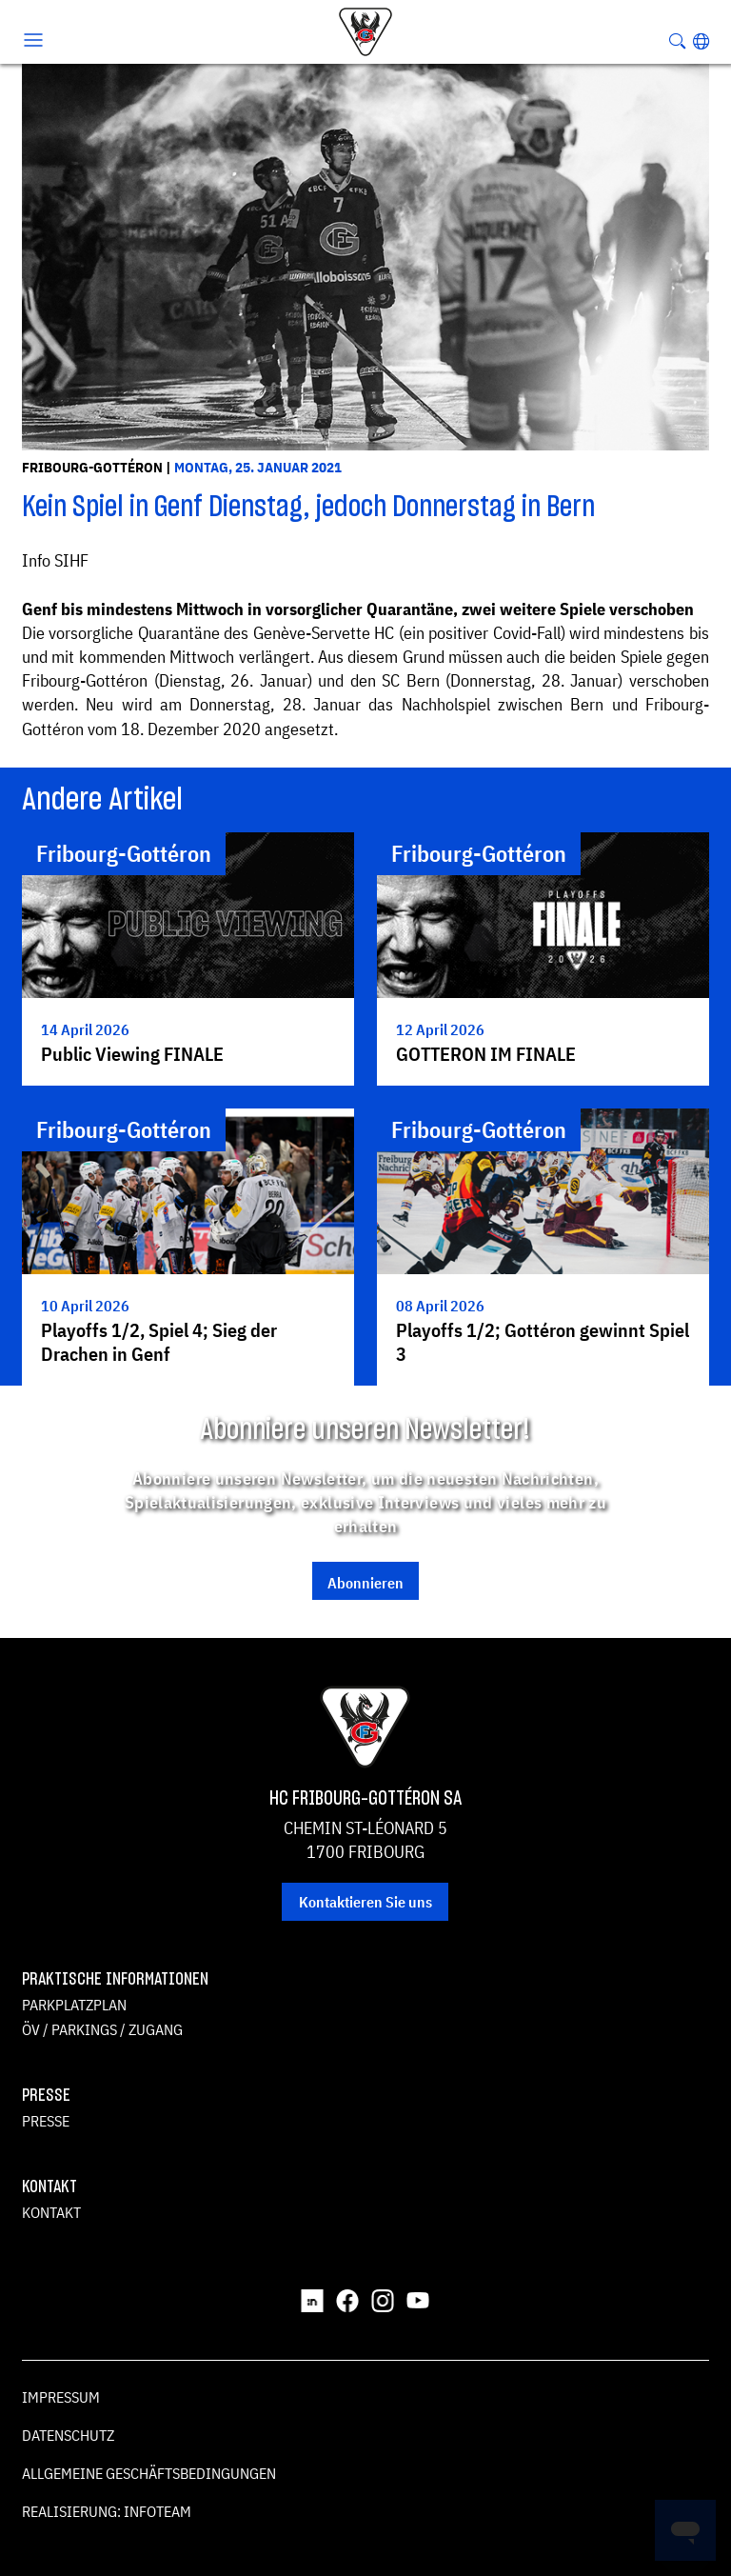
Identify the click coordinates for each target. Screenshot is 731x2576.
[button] (701, 41)
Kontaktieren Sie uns (365, 1901)
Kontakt (51, 2212)
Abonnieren (365, 1582)
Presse (45, 2120)
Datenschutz (68, 2435)
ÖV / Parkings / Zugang (102, 2029)
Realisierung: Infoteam (106, 2511)
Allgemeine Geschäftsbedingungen (149, 2473)
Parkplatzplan (74, 2004)
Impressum (61, 2396)
